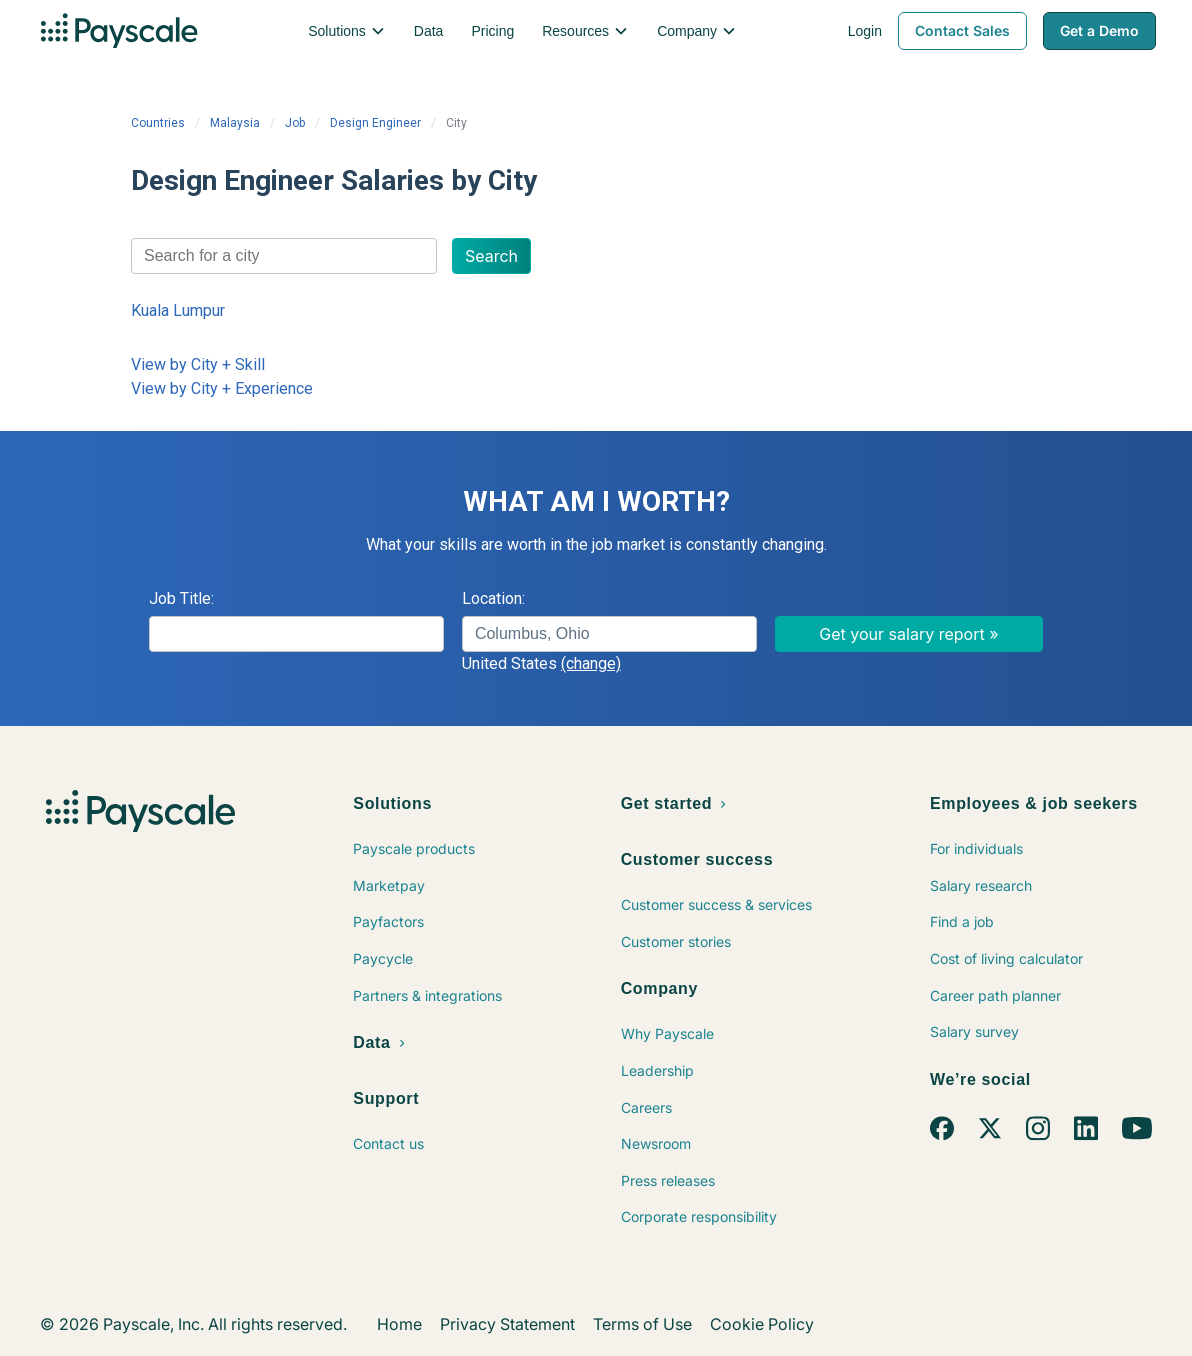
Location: (493, 598)
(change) (591, 663)
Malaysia (235, 123)
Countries (158, 123)
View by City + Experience (222, 388)
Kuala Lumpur (178, 310)
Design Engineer (375, 123)
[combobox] (284, 256)
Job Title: (181, 598)
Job (295, 123)
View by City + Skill (198, 364)
